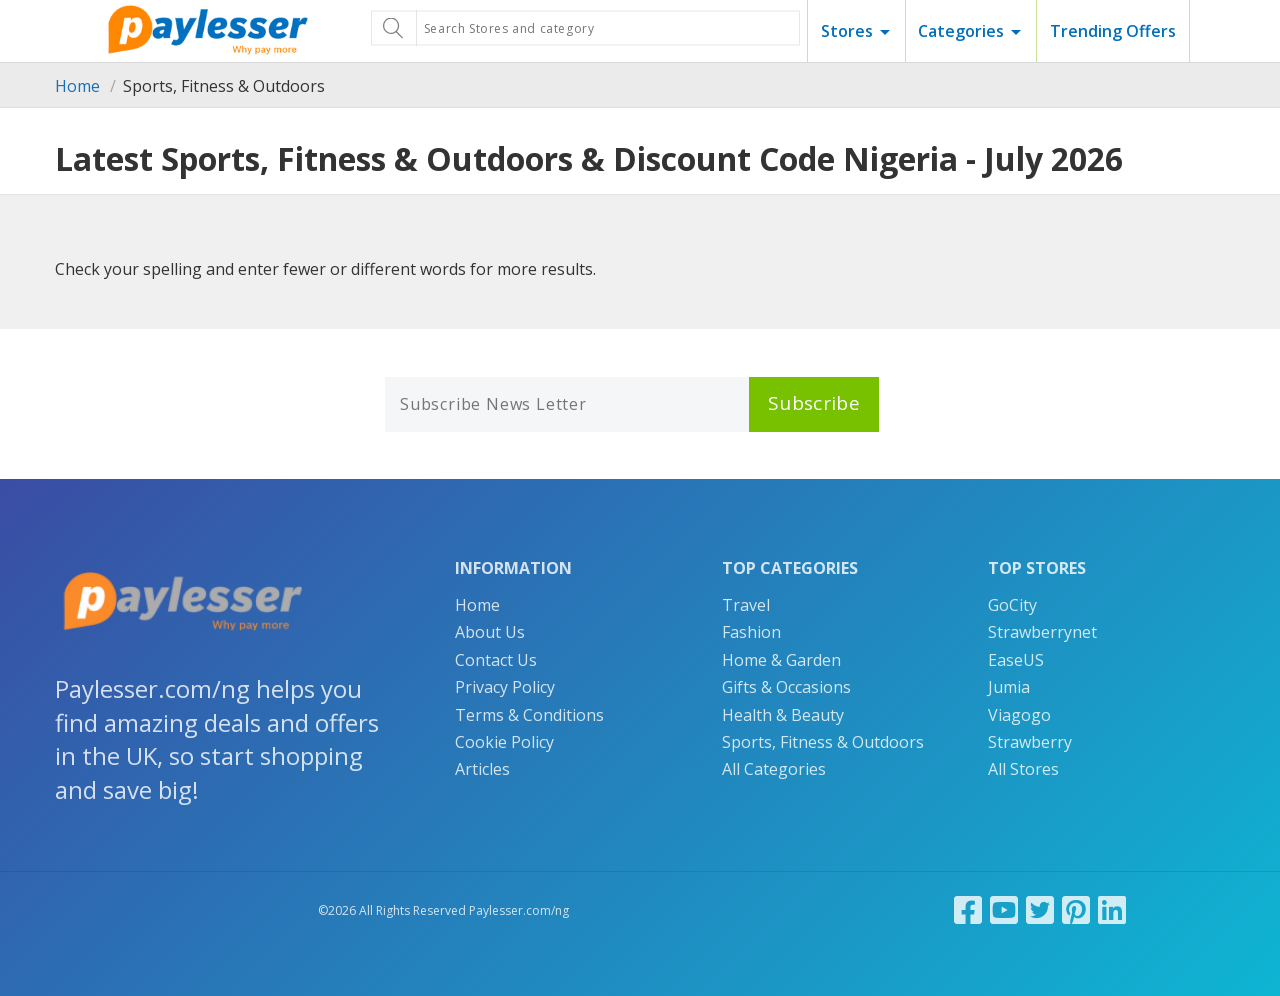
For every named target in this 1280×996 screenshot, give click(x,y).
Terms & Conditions (529, 715)
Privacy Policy (505, 687)
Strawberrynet (1042, 632)
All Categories (774, 769)
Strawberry (1030, 742)
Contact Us (496, 660)
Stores (847, 31)
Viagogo (1019, 715)
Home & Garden (781, 660)
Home (77, 86)
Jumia (1009, 687)
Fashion (751, 632)
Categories (961, 31)
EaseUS (1016, 660)
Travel (746, 605)
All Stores (1023, 769)
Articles (482, 769)
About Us (490, 632)
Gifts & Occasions (786, 687)
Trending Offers (1113, 31)
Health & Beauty (783, 715)
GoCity (1012, 605)
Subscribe (814, 403)
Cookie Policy (504, 742)
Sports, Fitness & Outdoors (823, 742)
